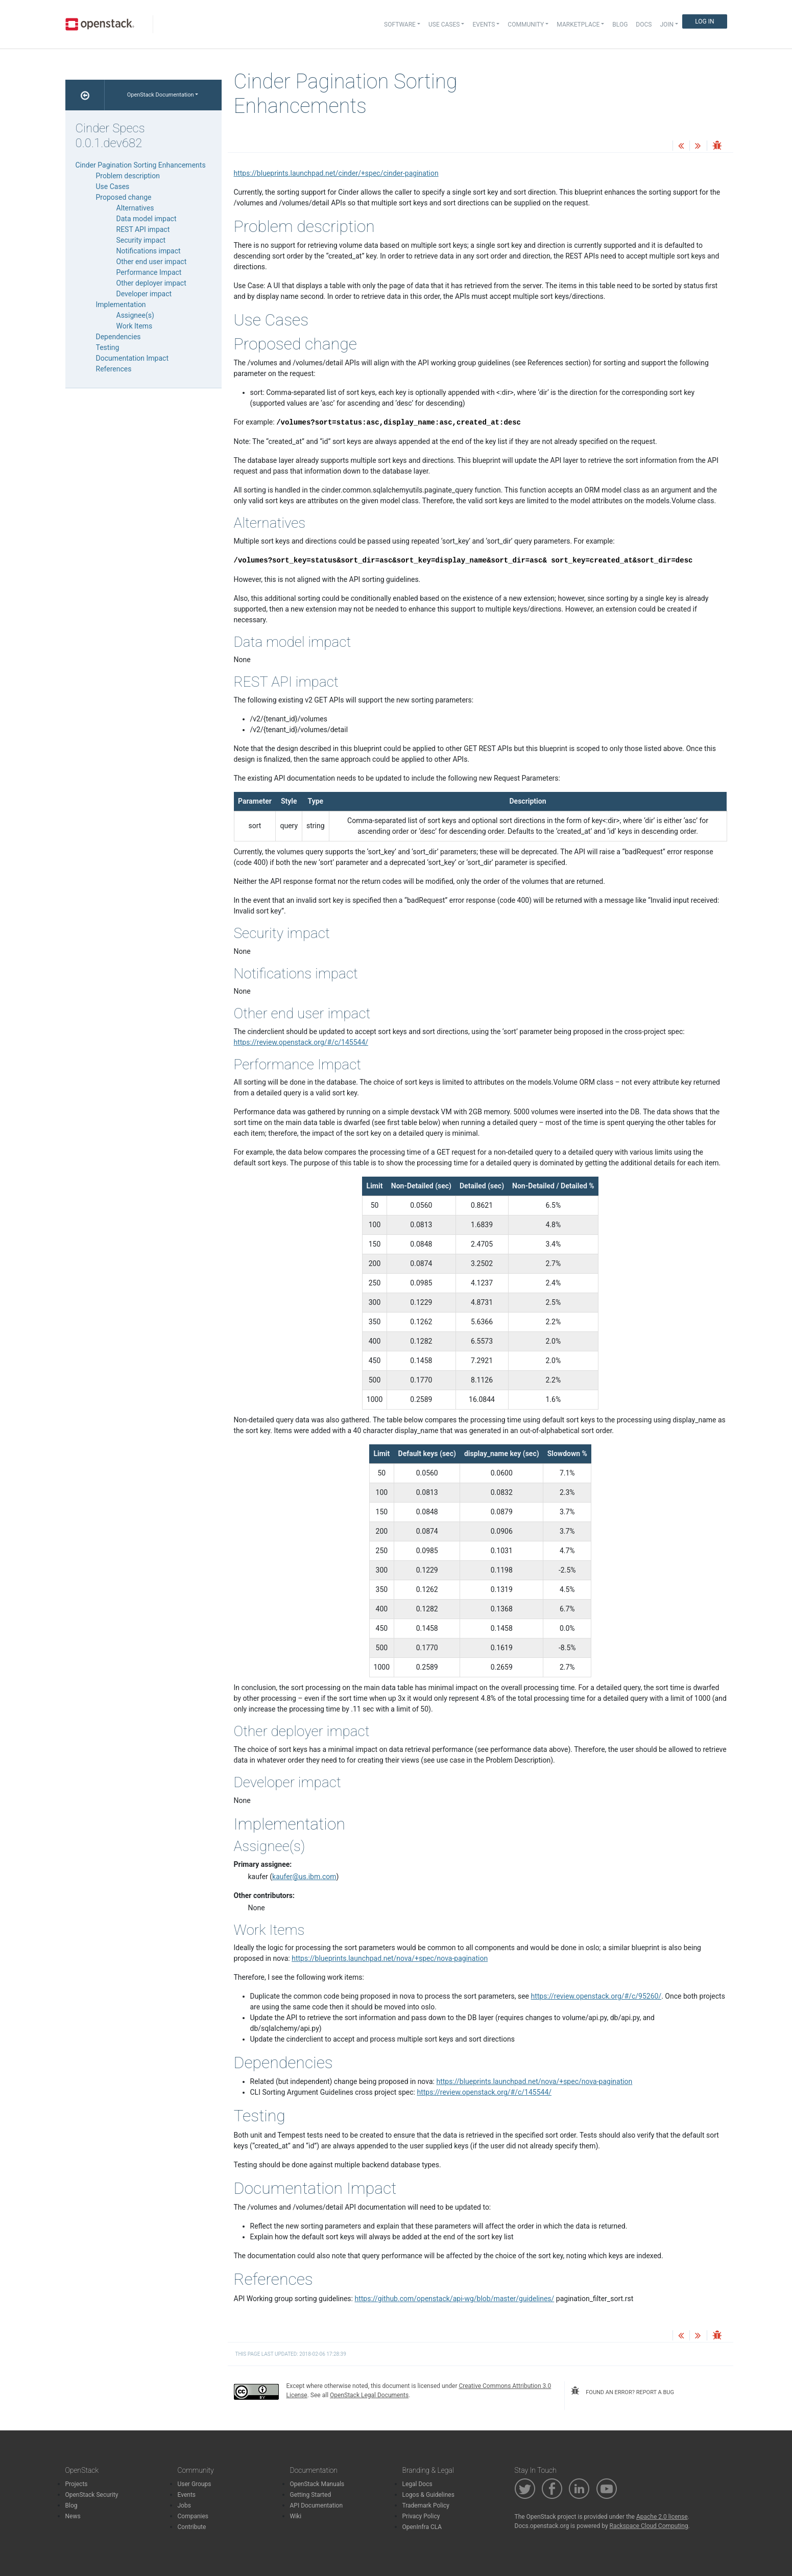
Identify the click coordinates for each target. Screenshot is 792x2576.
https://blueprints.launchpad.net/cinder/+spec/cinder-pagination (336, 173)
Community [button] (526, 24)
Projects (76, 2484)
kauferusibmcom (304, 1876)
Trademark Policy (426, 2505)
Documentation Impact (132, 358)
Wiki (296, 2516)
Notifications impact (148, 251)
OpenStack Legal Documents (369, 2395)
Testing (107, 347)
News (73, 2516)
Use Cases (113, 186)
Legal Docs (417, 2484)
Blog (620, 24)
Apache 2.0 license (662, 2516)
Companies (193, 2516)
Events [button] (483, 24)
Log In (704, 21)
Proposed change (124, 197)
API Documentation (316, 2505)
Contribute (192, 2527)
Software (400, 24)
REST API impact (143, 229)
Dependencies (118, 337)
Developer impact (144, 294)
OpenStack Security (91, 2494)
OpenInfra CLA (422, 2527)
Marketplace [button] (578, 24)
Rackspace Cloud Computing (649, 2526)
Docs (644, 24)
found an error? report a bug (622, 2391)
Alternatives (135, 208)
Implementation (121, 304)
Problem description (128, 176)
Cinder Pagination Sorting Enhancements (141, 165)
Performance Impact (149, 272)
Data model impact (146, 219)
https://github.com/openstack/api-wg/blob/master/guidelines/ (454, 2298)
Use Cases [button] (444, 24)
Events (187, 2494)
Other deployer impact (151, 283)
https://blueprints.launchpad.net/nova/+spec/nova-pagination (390, 1958)
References (114, 369)
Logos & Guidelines (428, 2494)
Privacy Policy (421, 2516)
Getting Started (310, 2494)
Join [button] (667, 24)
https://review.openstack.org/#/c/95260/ (596, 1996)
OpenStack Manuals (317, 2484)
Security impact (141, 240)
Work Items (134, 326)
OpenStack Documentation (160, 94)
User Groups (194, 2484)
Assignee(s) (135, 315)
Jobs (184, 2505)
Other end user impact (151, 261)
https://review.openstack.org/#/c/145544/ (301, 1042)
